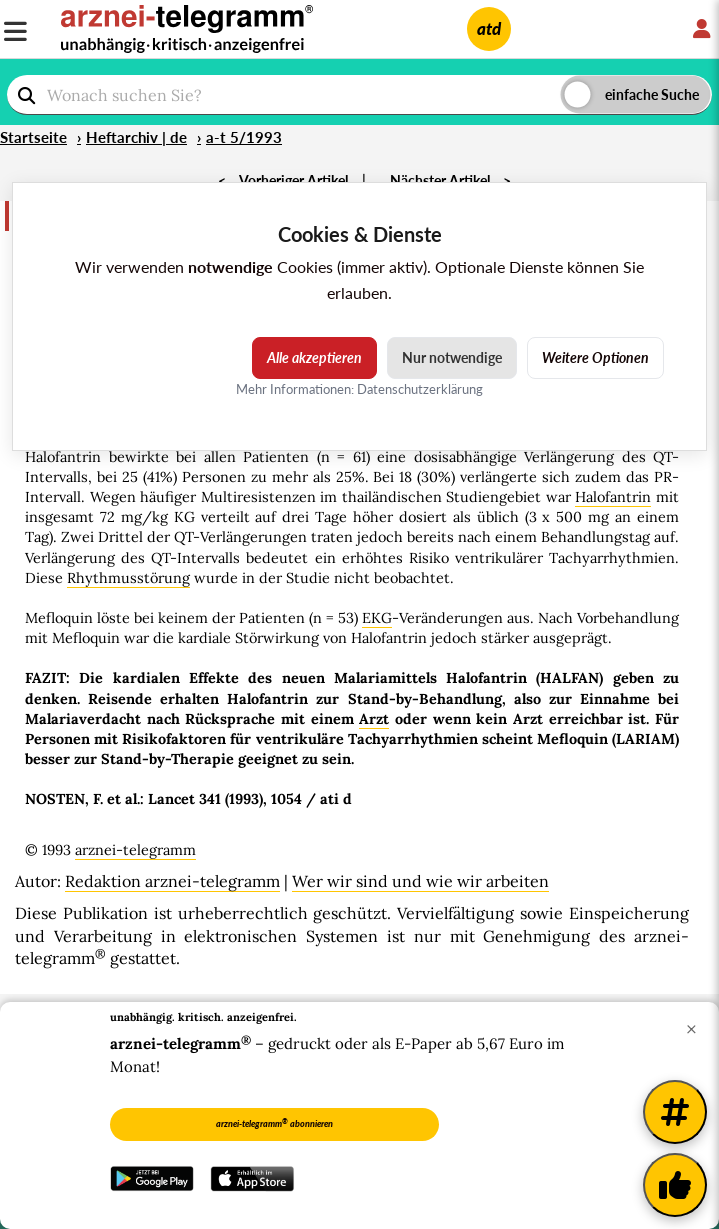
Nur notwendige (452, 357)
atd (489, 28)
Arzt (374, 719)
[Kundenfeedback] (675, 1185)
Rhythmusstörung (128, 578)
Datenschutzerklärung (420, 389)
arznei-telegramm (135, 850)
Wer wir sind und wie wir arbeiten (420, 881)
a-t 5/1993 (244, 137)
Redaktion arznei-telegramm (172, 881)
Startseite (33, 137)
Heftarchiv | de (136, 137)
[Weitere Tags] (675, 1112)
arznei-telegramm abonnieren (274, 1123)
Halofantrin (613, 497)
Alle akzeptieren (314, 357)
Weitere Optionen (595, 357)
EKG (377, 618)
